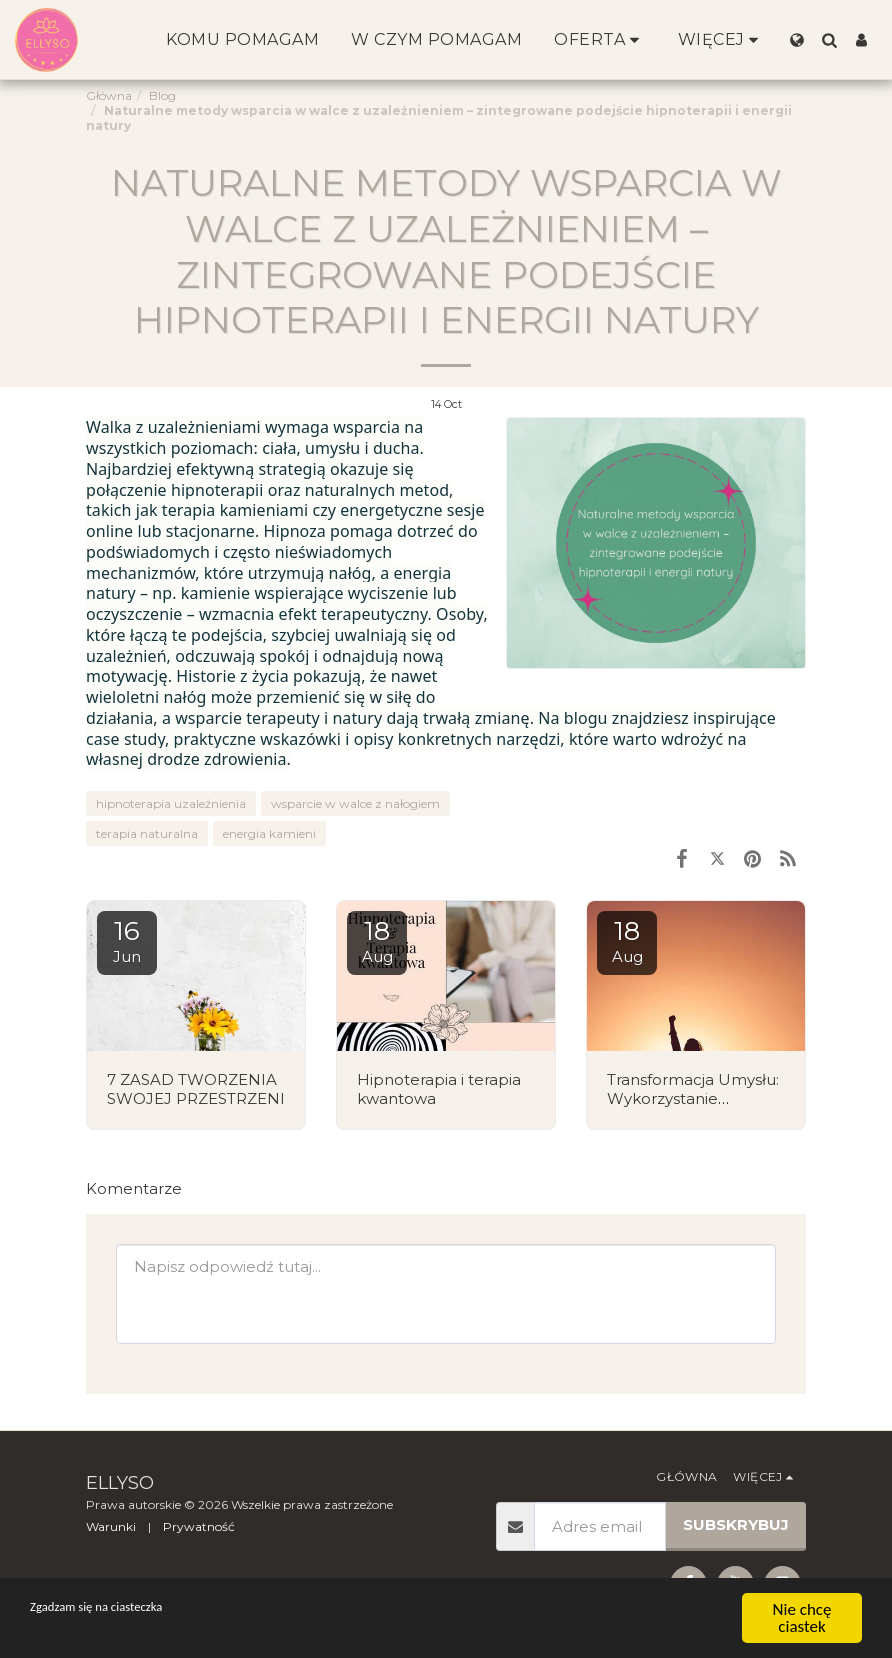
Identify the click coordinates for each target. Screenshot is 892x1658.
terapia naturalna (147, 833)
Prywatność (199, 1526)
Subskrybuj (736, 1524)
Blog (162, 95)
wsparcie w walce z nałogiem (355, 803)
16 (127, 940)
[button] (829, 40)
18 (377, 940)
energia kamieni (269, 833)
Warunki (111, 1526)
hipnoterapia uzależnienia (171, 803)
